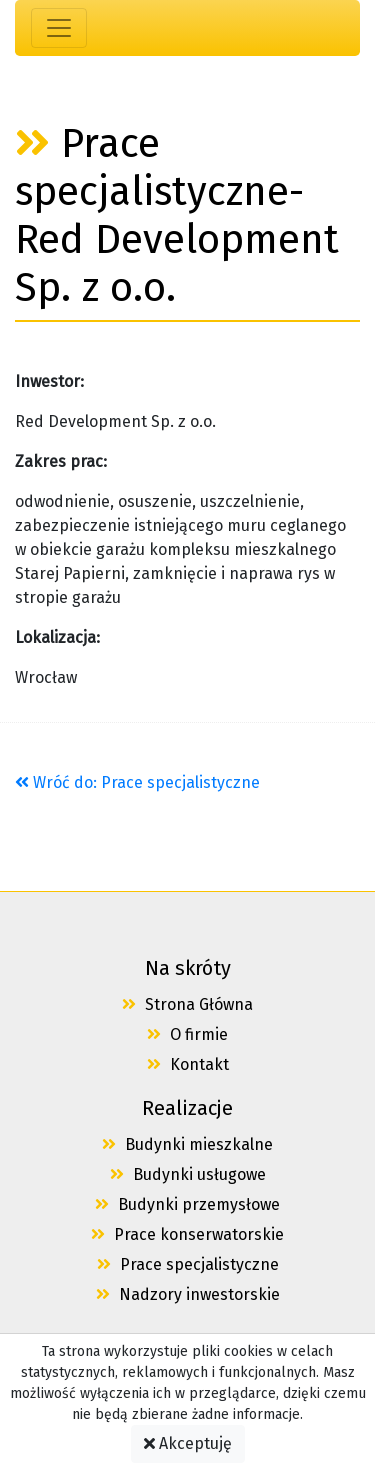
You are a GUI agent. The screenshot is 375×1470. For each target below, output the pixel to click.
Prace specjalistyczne (188, 1264)
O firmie (187, 1034)
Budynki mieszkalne (187, 1144)
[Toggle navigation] (59, 28)
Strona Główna (187, 1004)
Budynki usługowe (188, 1174)
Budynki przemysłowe (187, 1204)
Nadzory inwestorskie (188, 1294)
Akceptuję (188, 1443)
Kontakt (188, 1064)
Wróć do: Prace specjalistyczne (137, 782)
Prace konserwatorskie (187, 1234)
